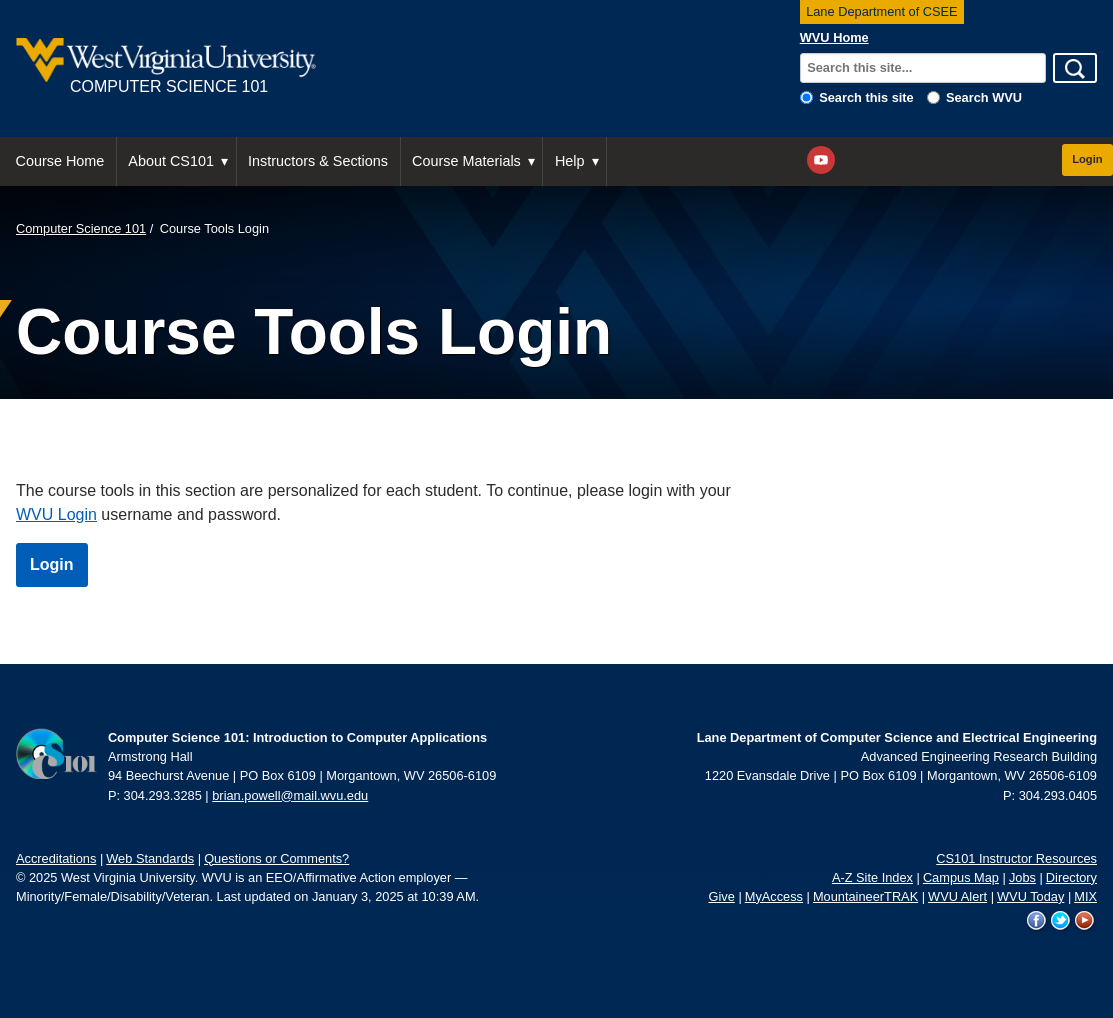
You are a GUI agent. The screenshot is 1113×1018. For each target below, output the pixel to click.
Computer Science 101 (81, 228)
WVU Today (1030, 896)
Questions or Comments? (276, 858)
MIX (1085, 896)
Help (570, 161)
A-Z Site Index (872, 877)
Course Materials (466, 161)
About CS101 (171, 161)
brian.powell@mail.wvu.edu (290, 795)
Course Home (60, 161)
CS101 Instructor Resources (1016, 858)
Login (1087, 159)
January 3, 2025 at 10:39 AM (394, 896)
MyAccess (774, 896)
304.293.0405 (1058, 795)
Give (722, 896)
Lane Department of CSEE (882, 11)
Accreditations (56, 858)
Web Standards (150, 858)
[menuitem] (60, 161)
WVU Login (56, 514)
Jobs (1022, 877)
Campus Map (961, 877)
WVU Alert (957, 896)
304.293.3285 (163, 795)
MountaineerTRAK (865, 896)
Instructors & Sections (318, 161)
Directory (1071, 877)
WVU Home (834, 37)
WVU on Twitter (1061, 921)
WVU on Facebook (1037, 921)
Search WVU (984, 97)
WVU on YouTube (1085, 921)
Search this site (866, 97)
